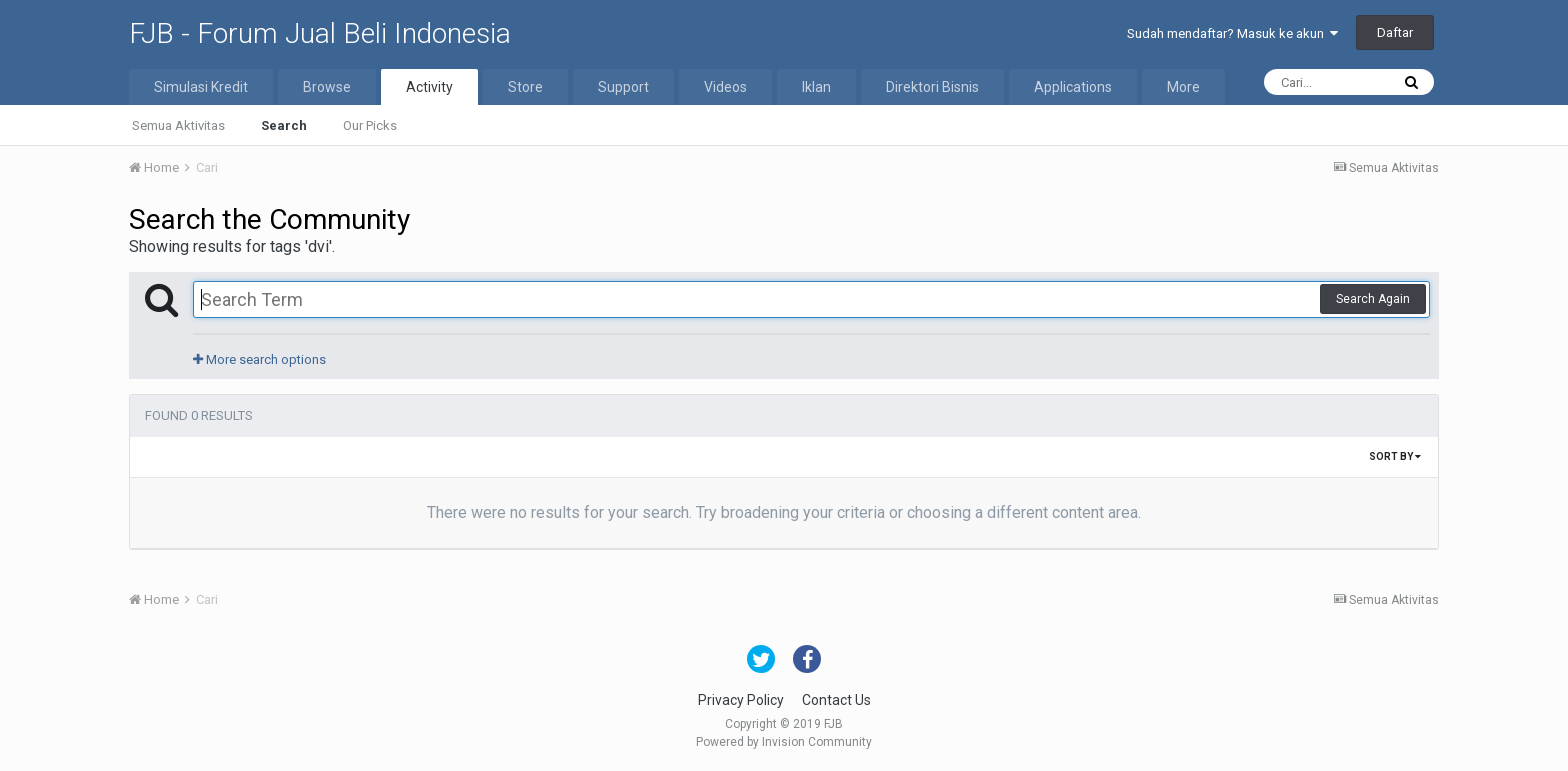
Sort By (1395, 456)
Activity (429, 87)
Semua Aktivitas (178, 125)
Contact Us (836, 700)
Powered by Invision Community (784, 742)
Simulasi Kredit (201, 87)
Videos (725, 87)
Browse (327, 87)
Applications (1073, 87)
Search (284, 125)
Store (525, 87)
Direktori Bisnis (932, 87)
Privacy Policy (741, 700)
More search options (259, 359)
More (1183, 87)
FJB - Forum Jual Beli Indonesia (320, 33)
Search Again (1373, 299)
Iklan (816, 87)
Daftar (1395, 32)
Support (623, 87)
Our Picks (370, 125)
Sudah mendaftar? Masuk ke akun (1232, 33)
